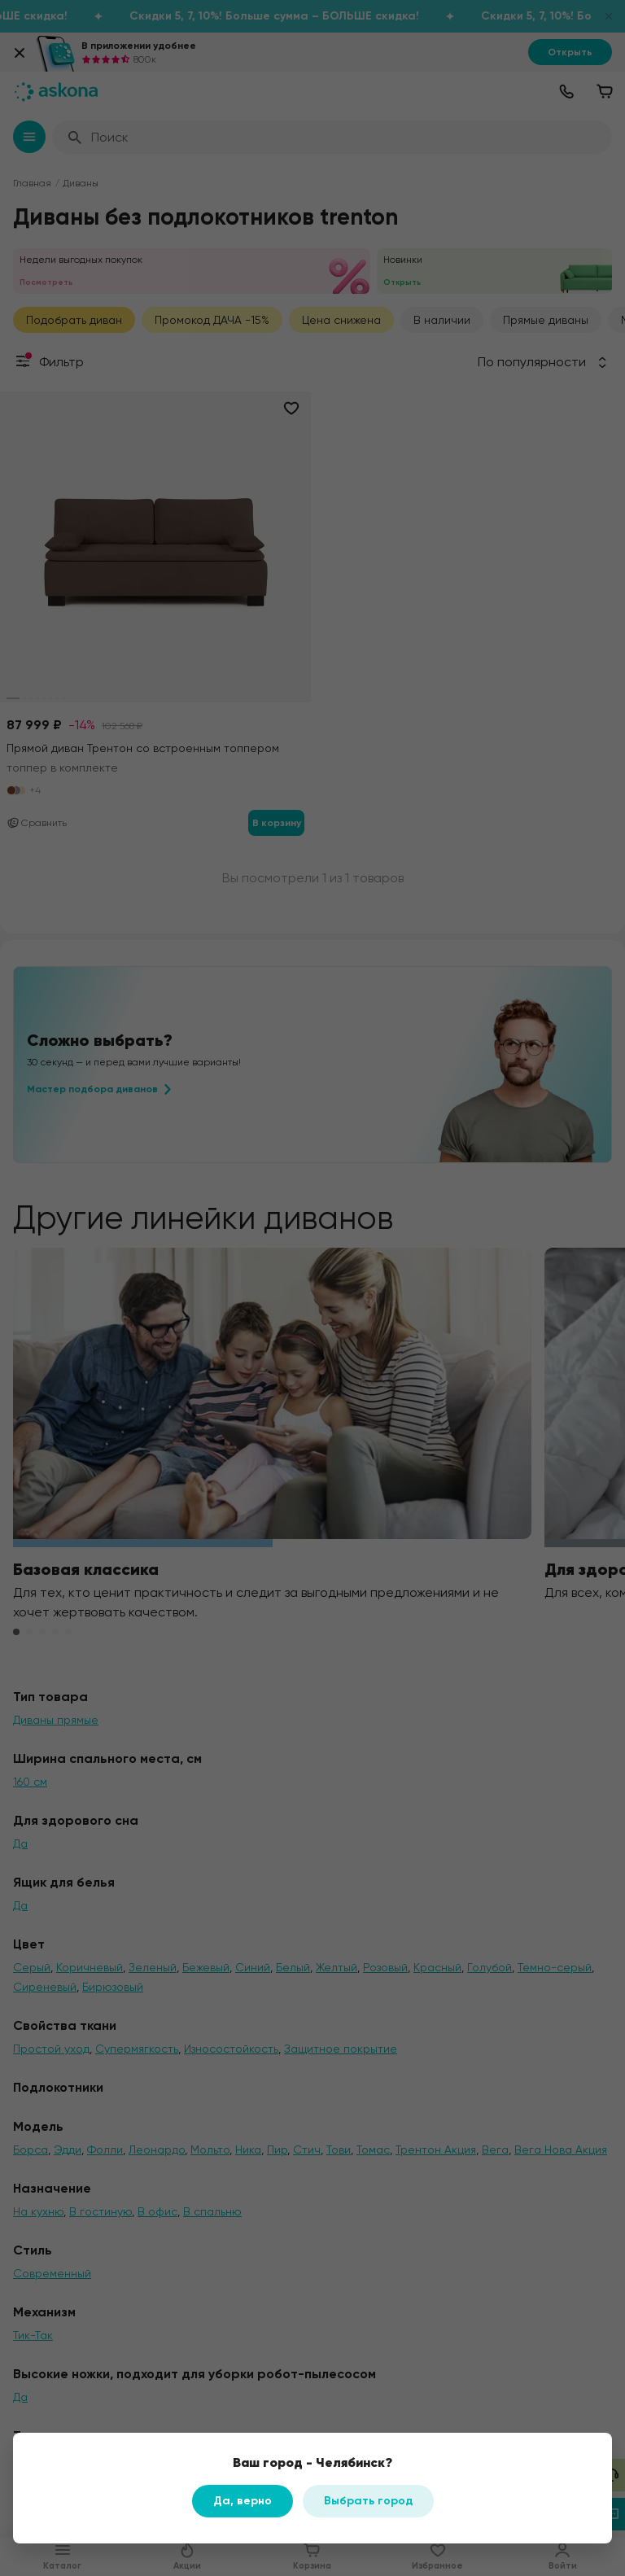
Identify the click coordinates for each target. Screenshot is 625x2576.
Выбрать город (368, 2501)
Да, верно (242, 2501)
